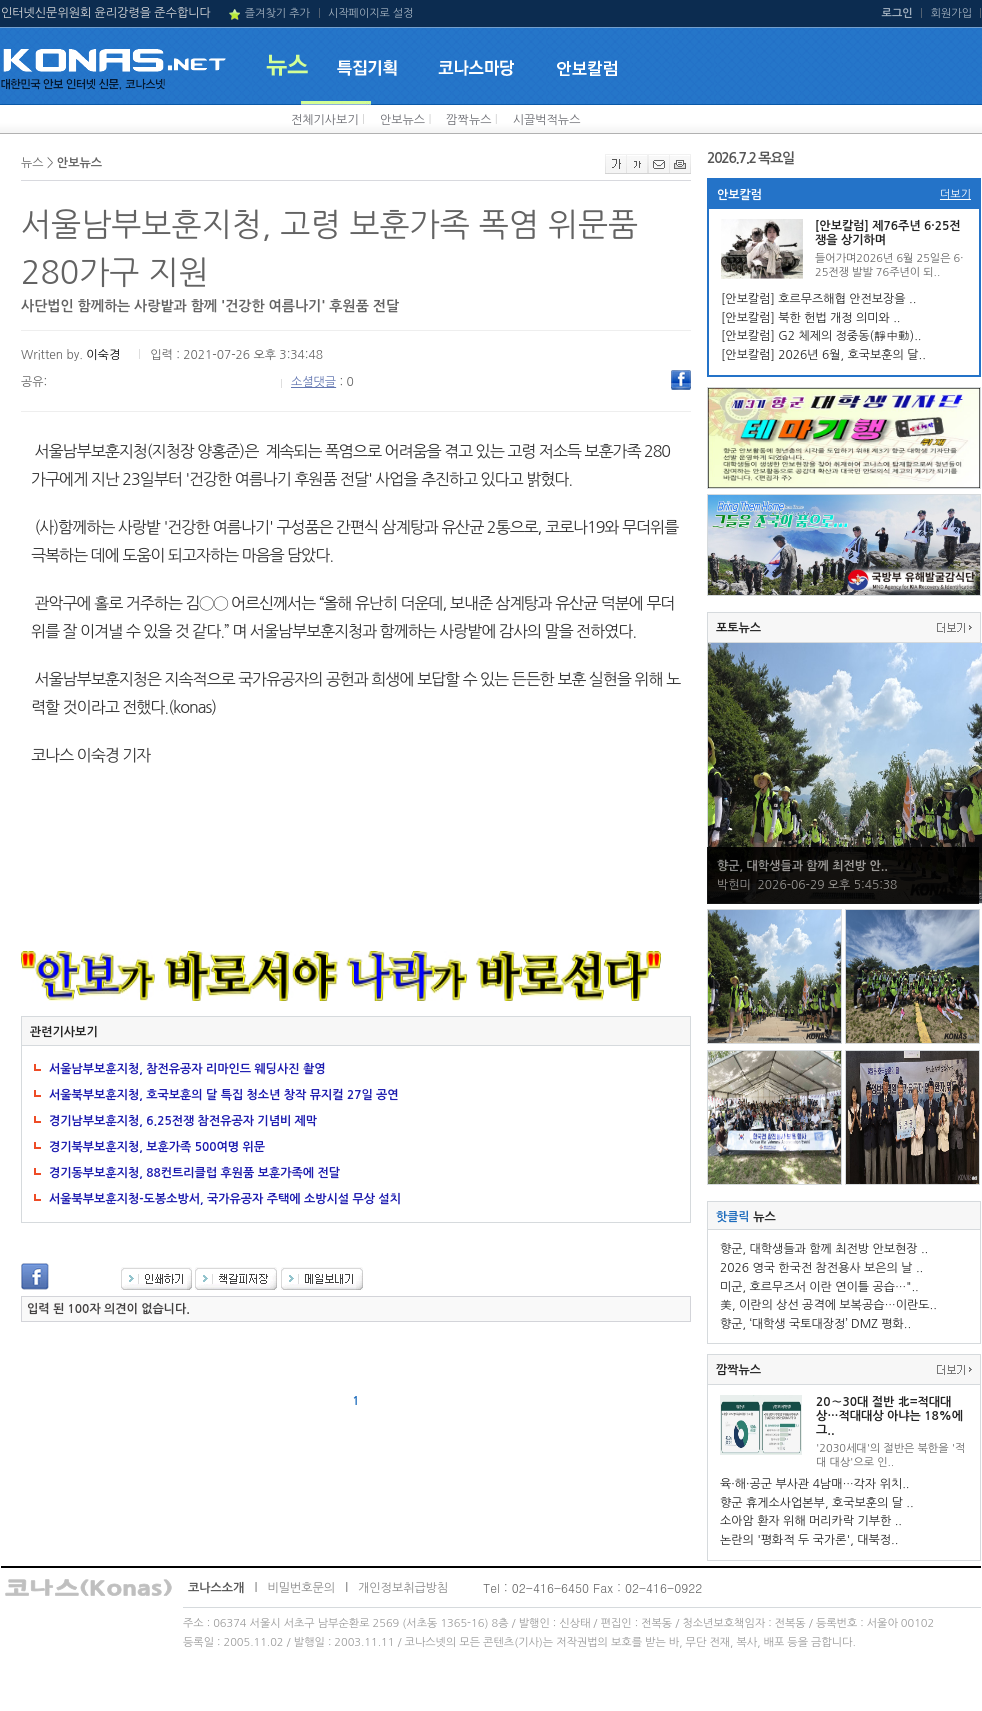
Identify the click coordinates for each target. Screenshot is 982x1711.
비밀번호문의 (301, 1588)
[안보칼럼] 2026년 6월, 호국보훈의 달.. (823, 355)
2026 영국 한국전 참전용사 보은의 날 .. (821, 1268)
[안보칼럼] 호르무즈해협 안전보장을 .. (818, 299)
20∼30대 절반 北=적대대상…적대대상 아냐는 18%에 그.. (889, 1416)
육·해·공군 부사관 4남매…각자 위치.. (815, 1484)
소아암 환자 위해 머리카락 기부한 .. (811, 1521)
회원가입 (951, 13)
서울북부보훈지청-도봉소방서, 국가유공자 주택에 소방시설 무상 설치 (225, 1199)
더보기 (955, 194)
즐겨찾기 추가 (277, 13)
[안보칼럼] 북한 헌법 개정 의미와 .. (810, 318)
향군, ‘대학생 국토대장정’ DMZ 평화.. (815, 1324)
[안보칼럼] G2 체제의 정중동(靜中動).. (821, 336)
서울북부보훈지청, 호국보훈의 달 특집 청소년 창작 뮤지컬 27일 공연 (224, 1095)
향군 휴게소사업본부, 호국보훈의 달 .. (817, 1503)
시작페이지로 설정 (371, 13)
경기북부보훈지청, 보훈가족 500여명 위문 (157, 1147)
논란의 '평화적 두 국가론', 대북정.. (809, 1540)
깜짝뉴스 (468, 120)
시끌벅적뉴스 (547, 120)
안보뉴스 (402, 120)
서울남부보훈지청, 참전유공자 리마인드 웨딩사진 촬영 (187, 1069)
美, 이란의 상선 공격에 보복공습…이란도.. (828, 1305)
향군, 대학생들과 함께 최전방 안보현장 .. (824, 1249)
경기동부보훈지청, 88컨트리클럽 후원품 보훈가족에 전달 (194, 1173)
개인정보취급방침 (403, 1588)
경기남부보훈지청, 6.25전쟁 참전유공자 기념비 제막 (183, 1121)
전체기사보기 (325, 120)
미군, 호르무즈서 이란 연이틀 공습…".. (819, 1287)
